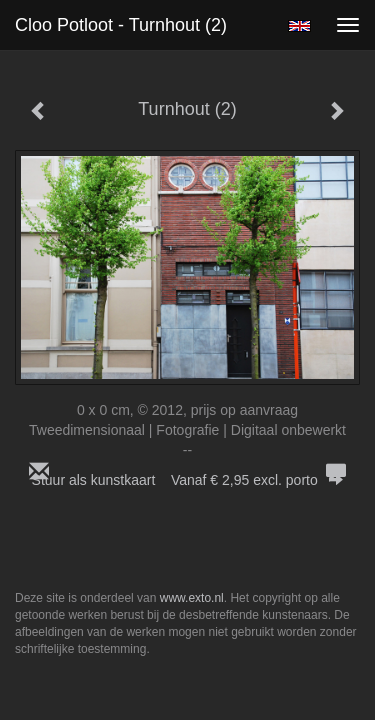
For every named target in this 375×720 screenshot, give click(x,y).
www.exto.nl (192, 598)
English (299, 26)
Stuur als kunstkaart (188, 480)
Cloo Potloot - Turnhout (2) (121, 25)
